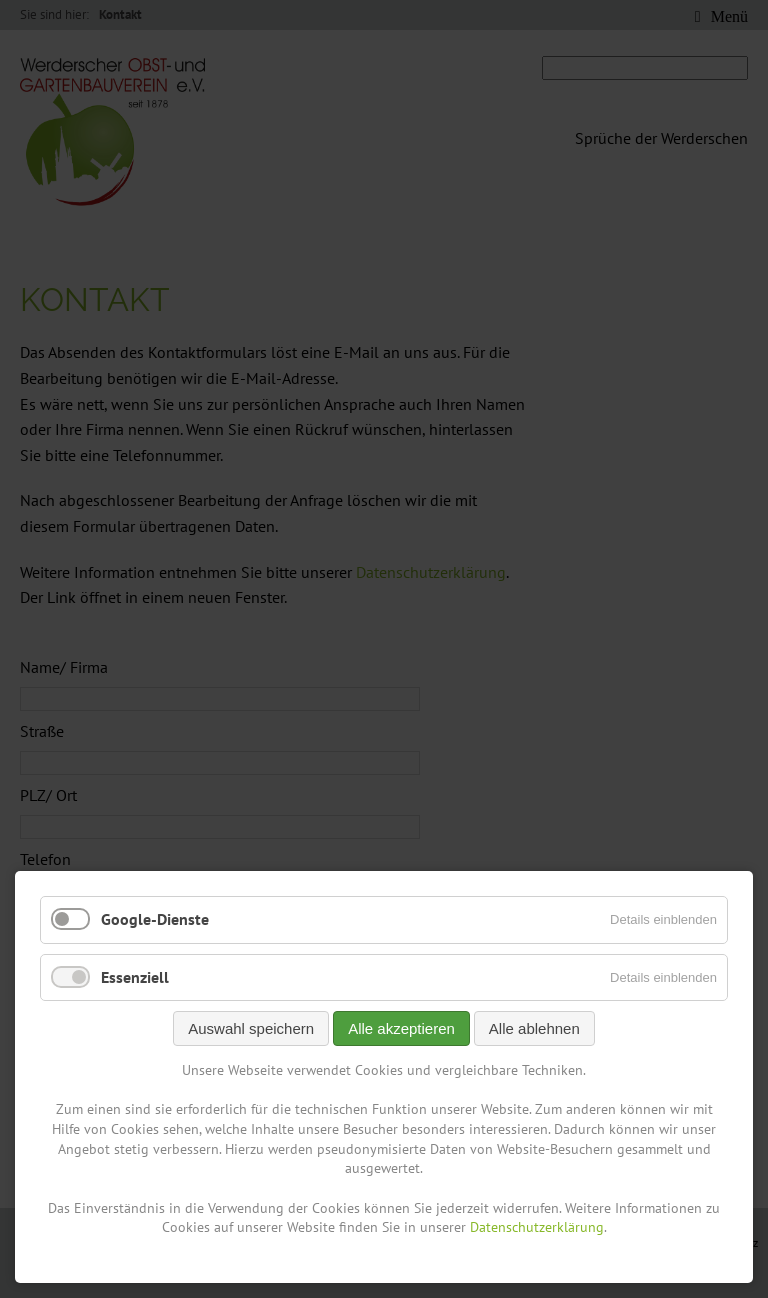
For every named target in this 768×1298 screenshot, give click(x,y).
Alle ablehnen (534, 1028)
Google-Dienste (155, 919)
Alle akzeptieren (401, 1028)
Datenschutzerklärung (537, 1227)
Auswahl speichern (251, 1028)
